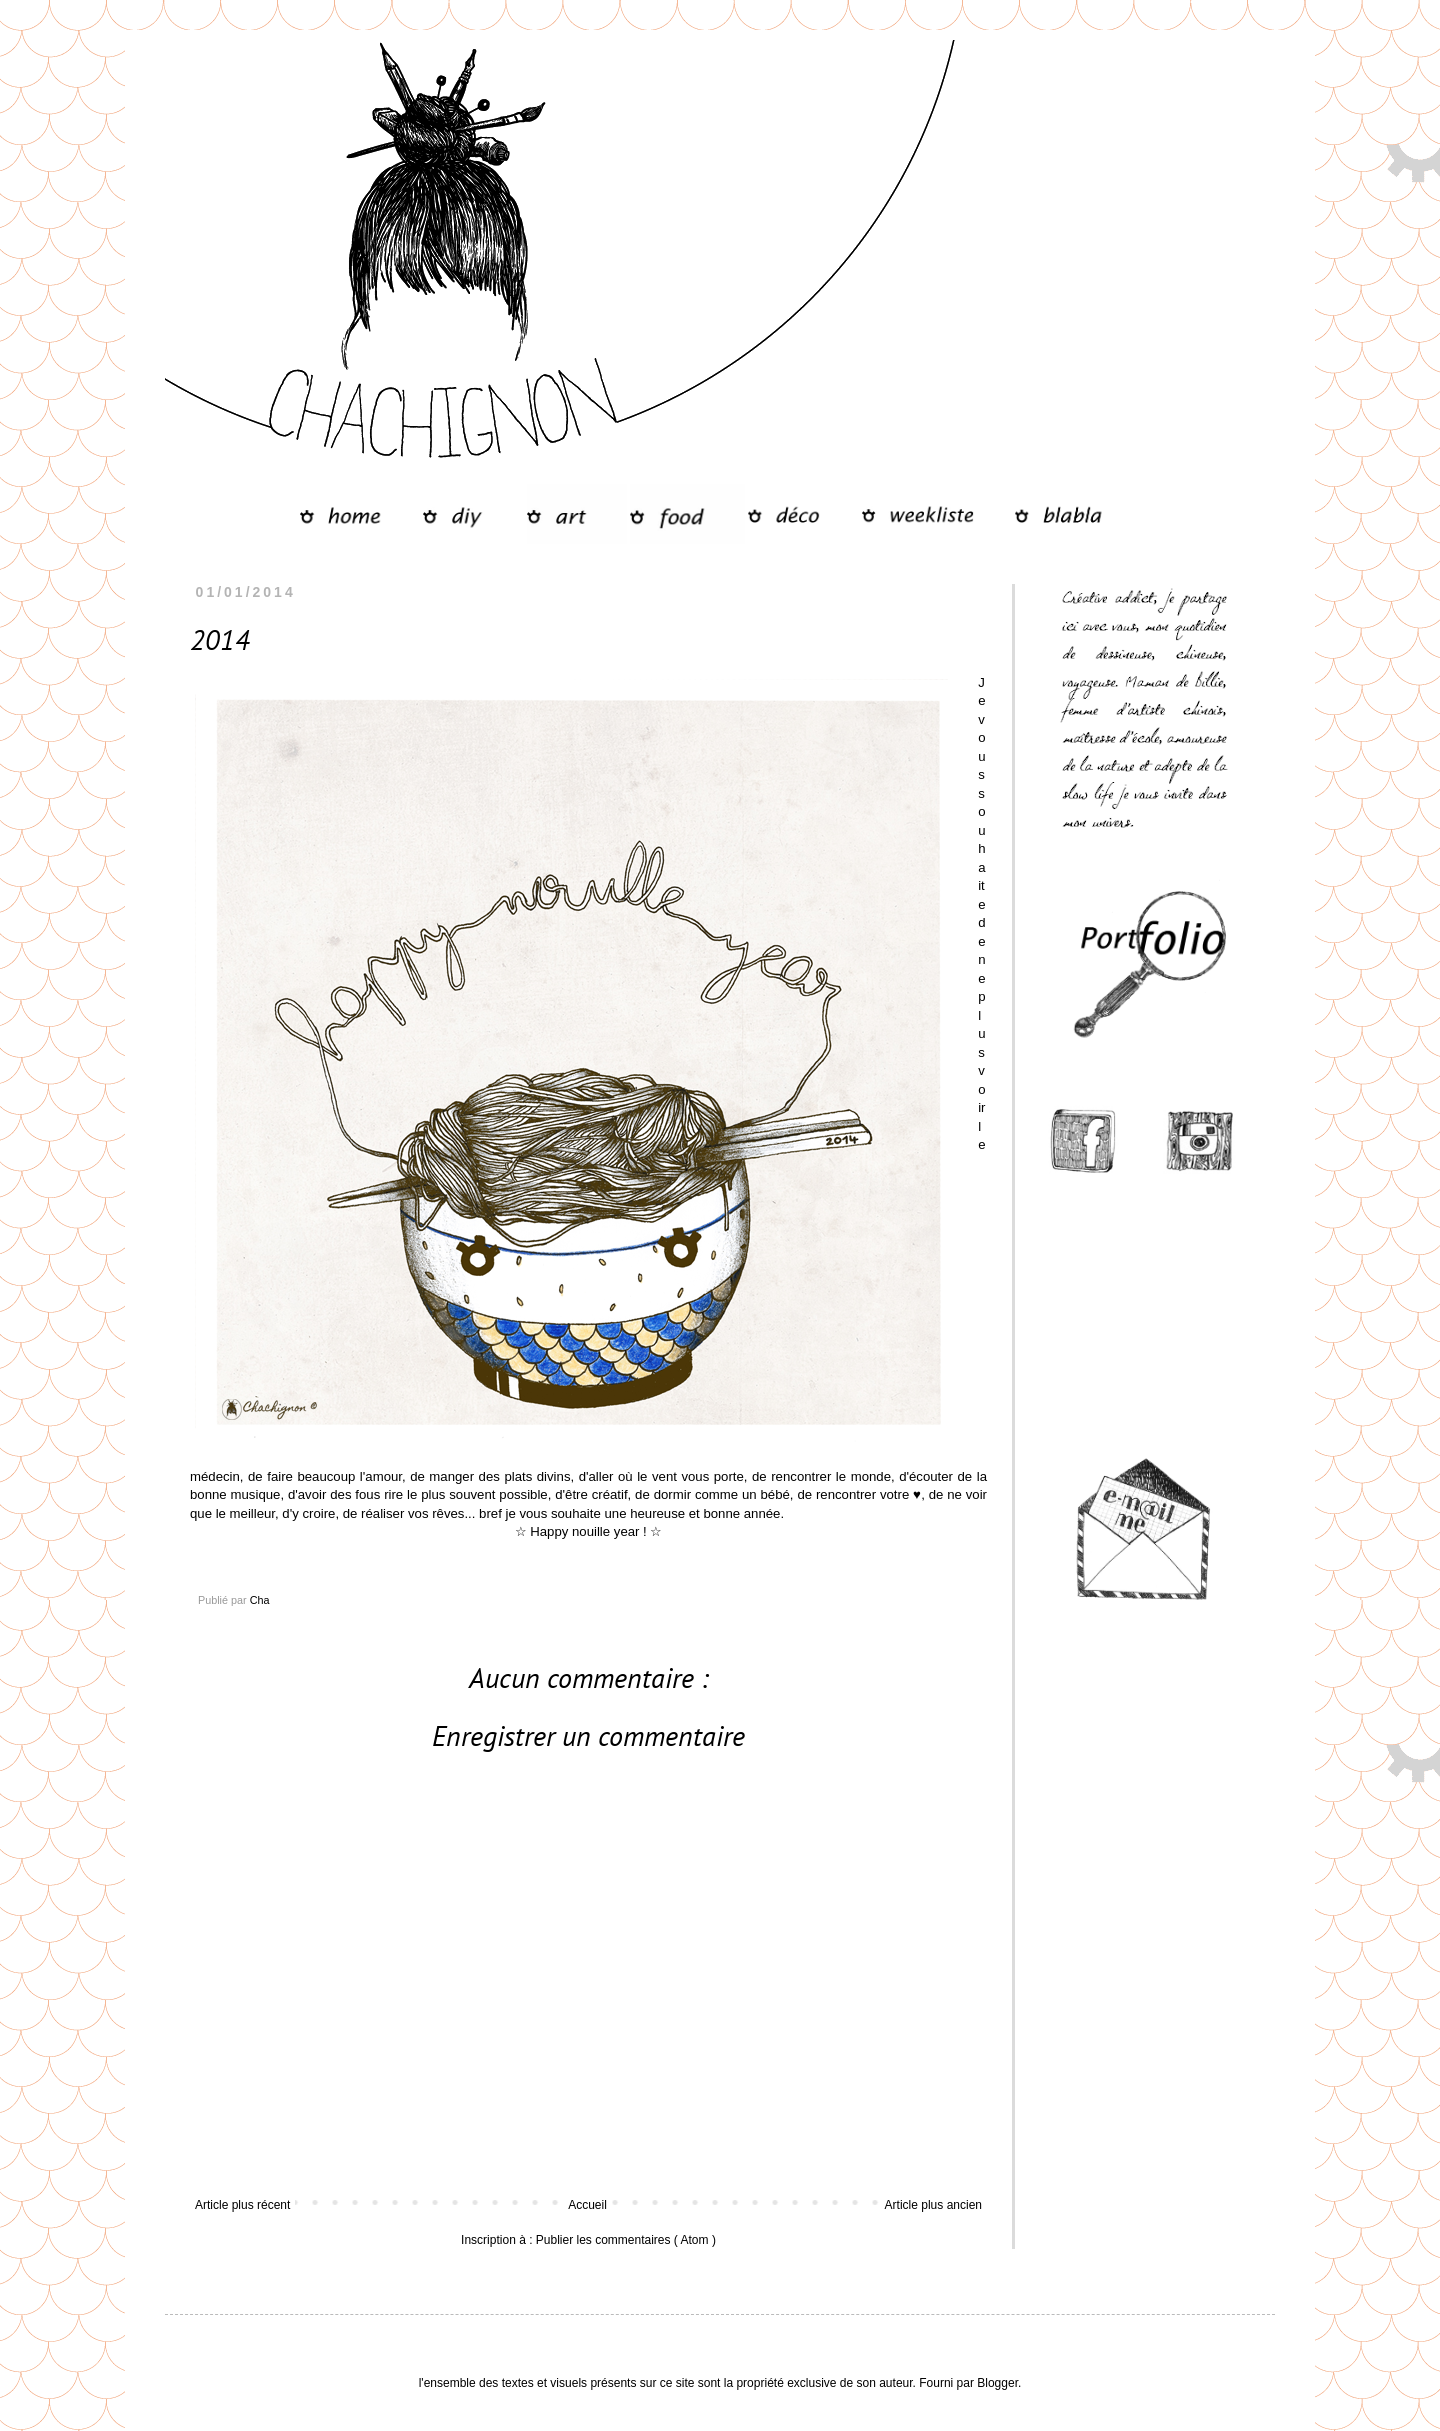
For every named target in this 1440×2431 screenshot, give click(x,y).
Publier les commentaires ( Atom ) (626, 2240)
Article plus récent (242, 2205)
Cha (260, 1600)
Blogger (997, 2383)
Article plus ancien (933, 2205)
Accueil (587, 2205)
